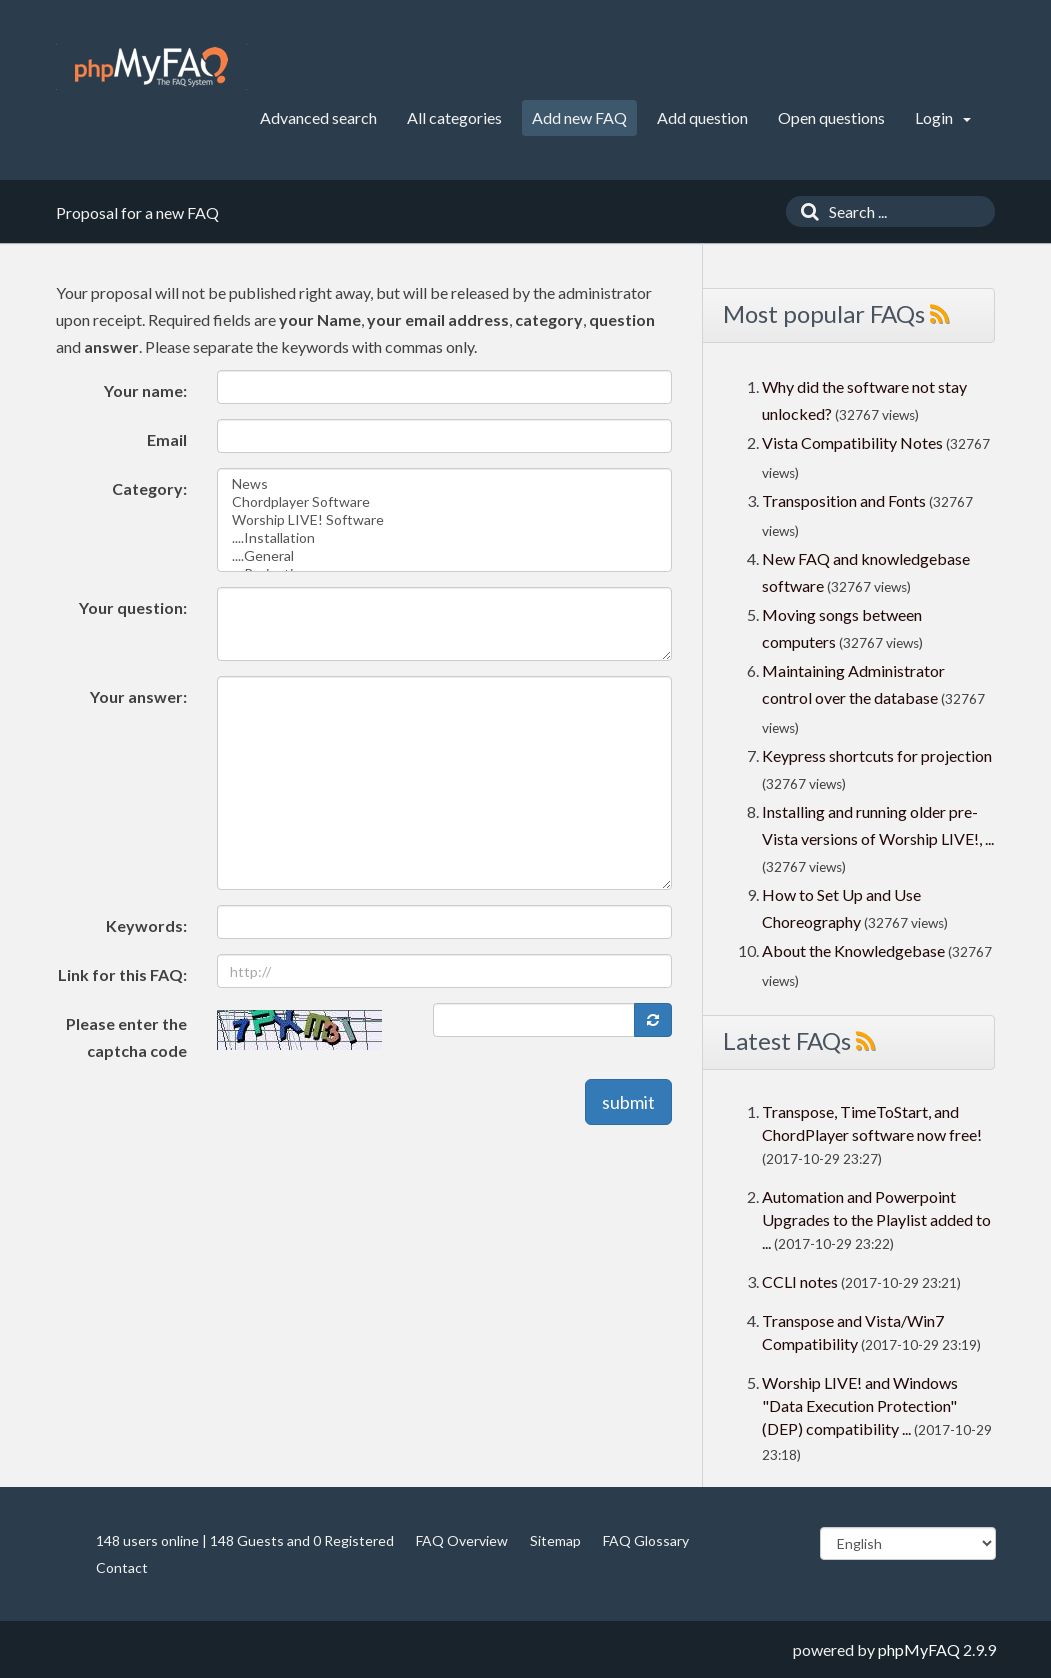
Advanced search (318, 117)
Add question (702, 117)
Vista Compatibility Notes (852, 442)
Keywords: (146, 925)
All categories (454, 117)
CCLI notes (800, 1281)
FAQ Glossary (646, 1540)
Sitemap (555, 1540)
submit (628, 1102)
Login (943, 117)
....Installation (444, 538)
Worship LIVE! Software (444, 520)
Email (167, 439)
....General (444, 556)
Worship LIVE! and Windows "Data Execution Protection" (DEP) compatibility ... (860, 1405)
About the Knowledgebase (853, 950)
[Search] (805, 211)
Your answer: (138, 696)
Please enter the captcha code (126, 1037)
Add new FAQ (579, 117)
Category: (149, 488)
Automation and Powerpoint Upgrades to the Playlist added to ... (876, 1219)
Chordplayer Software (444, 502)
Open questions (831, 117)
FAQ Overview (462, 1540)
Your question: (133, 607)
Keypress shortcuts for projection (877, 755)
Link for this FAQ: (122, 974)
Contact (122, 1567)
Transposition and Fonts (844, 500)
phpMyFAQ (919, 1649)
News (444, 484)
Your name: (145, 390)
